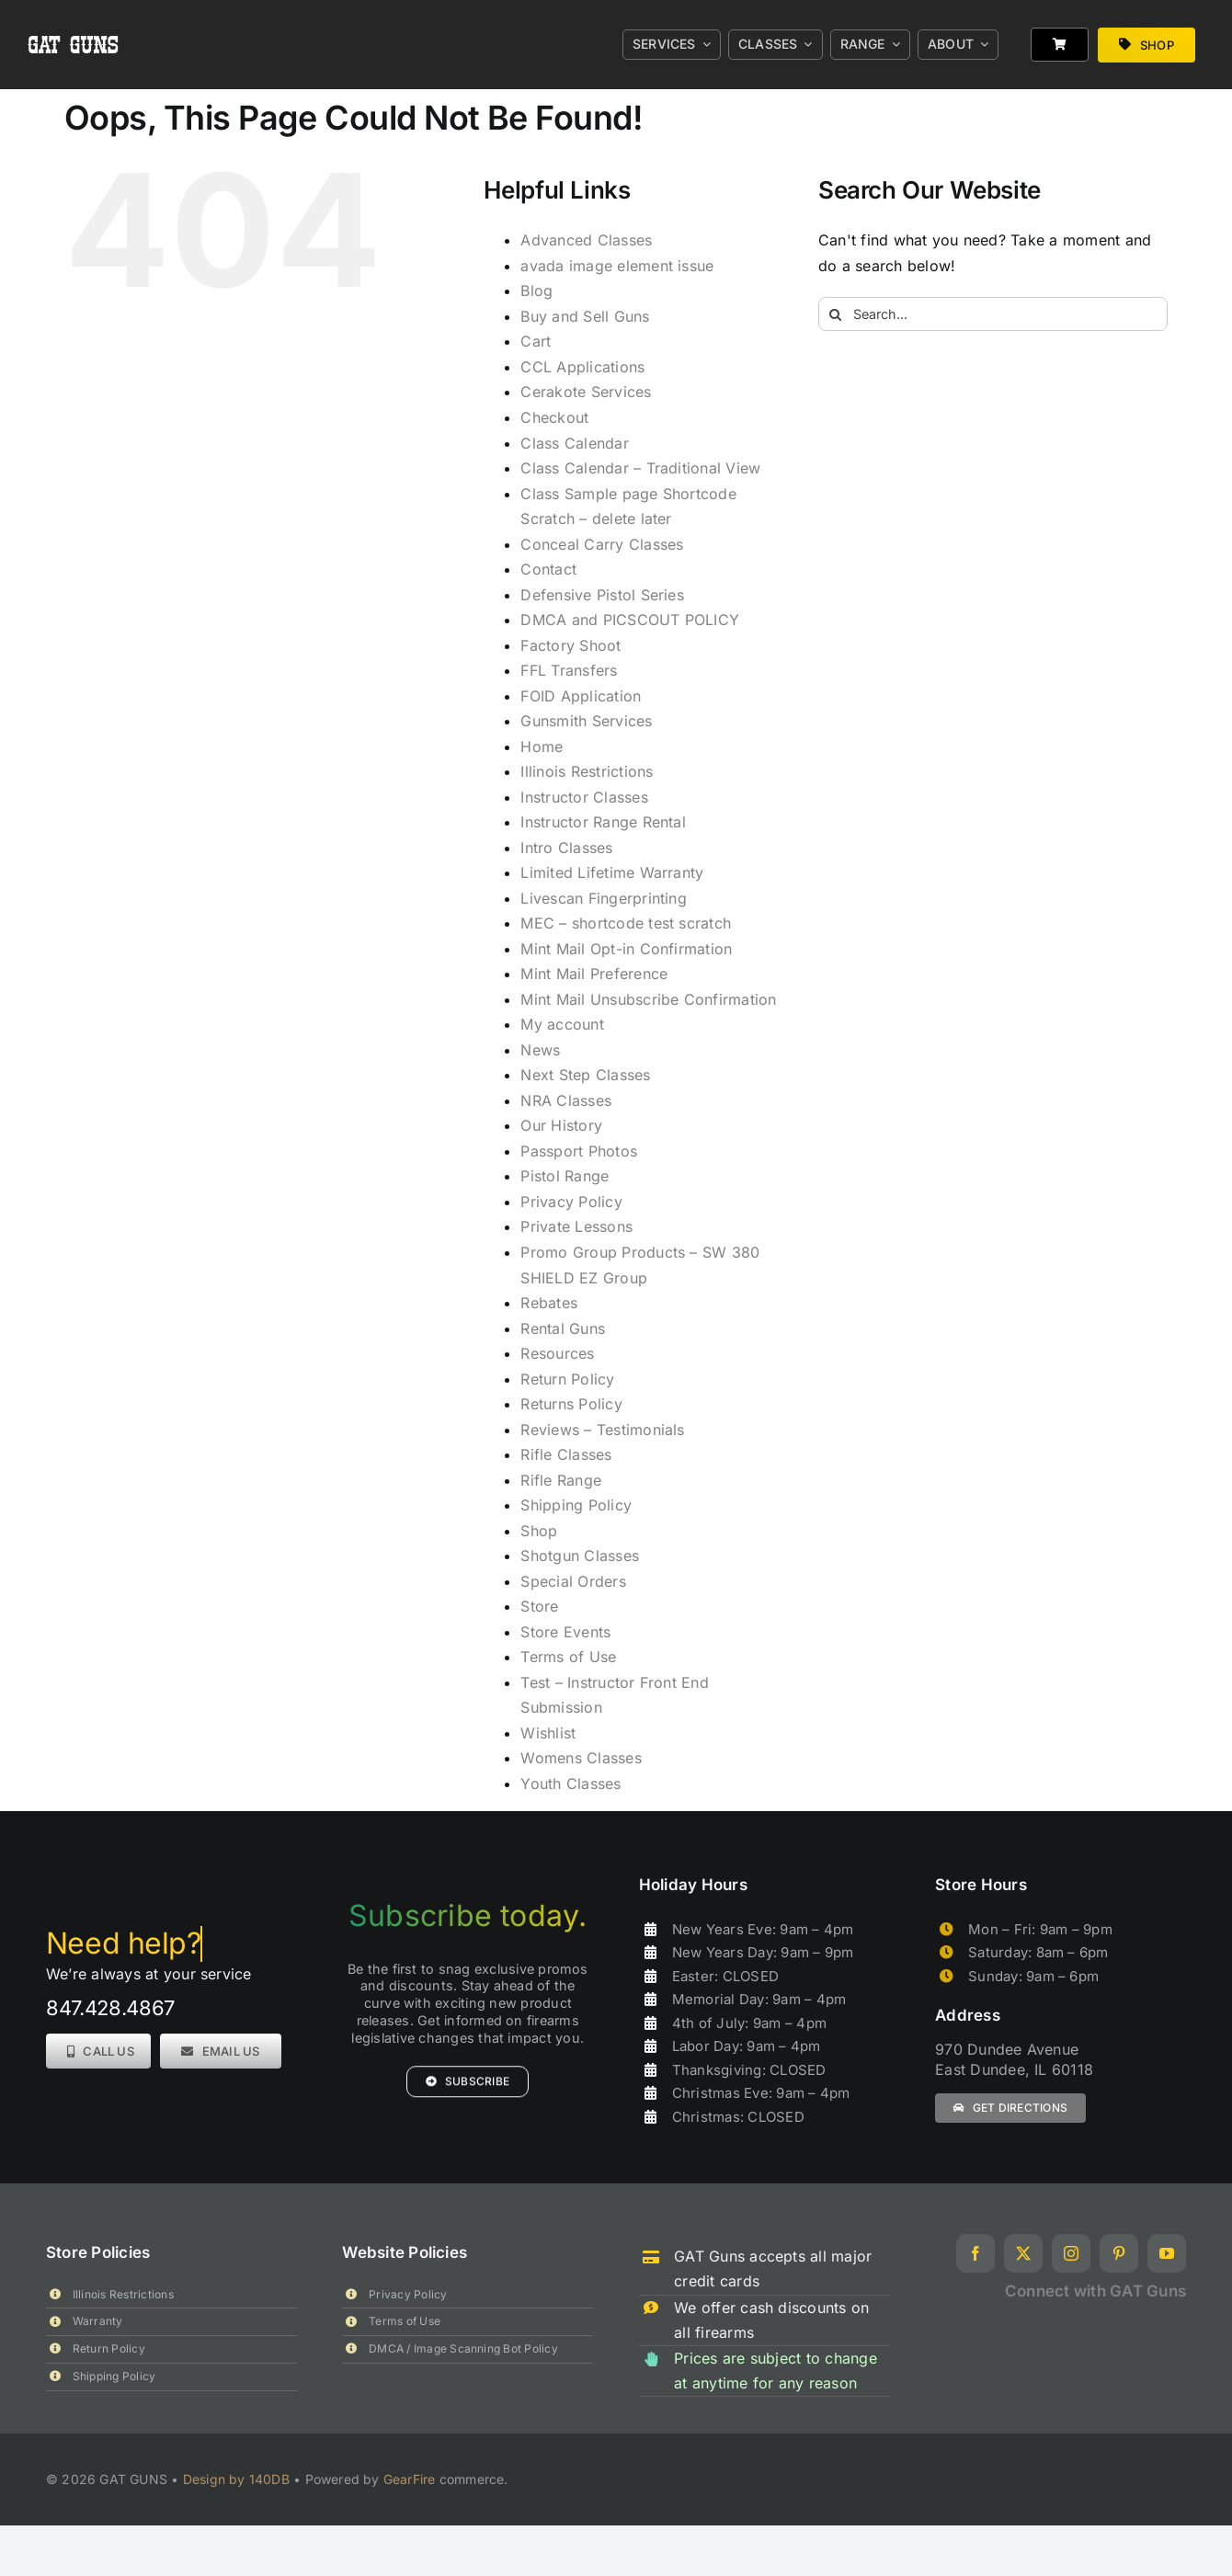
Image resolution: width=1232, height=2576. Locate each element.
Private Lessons (576, 1226)
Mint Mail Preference (593, 973)
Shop (538, 1531)
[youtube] (1166, 2253)
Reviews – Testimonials (602, 1429)
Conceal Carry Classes (601, 544)
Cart (535, 341)
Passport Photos (578, 1151)
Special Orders (572, 1581)
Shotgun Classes (579, 1555)
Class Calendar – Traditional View (640, 468)
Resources (557, 1353)
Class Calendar (574, 443)
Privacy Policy (571, 1201)
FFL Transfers (568, 670)
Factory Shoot (570, 645)
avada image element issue (616, 265)
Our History (561, 1125)
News (540, 1050)
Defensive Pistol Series (602, 595)
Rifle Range (560, 1480)
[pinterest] (1119, 2253)
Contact (548, 569)
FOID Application (580, 696)
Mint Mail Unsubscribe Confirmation (648, 999)
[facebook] (975, 2253)
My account (561, 1024)
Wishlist (548, 1733)
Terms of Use (568, 1656)
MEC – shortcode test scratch (625, 923)
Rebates (548, 1303)
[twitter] (1023, 2253)
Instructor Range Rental (603, 822)
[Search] (835, 314)
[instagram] (1071, 2253)
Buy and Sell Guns (584, 316)
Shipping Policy (576, 1505)
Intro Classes (566, 847)
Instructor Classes (583, 797)
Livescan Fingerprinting (603, 898)
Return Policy (567, 1379)
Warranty (98, 2321)
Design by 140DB (236, 2479)
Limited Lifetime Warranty (611, 872)
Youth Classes (570, 1783)
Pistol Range (564, 1176)
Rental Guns (562, 1328)
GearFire (409, 2479)
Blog (536, 290)
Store (539, 1606)
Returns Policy (571, 1404)
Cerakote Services (585, 391)
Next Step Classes (585, 1075)
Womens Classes (580, 1758)
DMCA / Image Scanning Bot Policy (463, 2348)
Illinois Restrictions (586, 771)
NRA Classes (565, 1100)
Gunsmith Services (586, 721)
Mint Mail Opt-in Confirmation (626, 949)
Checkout (554, 417)
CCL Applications (582, 367)
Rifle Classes (565, 1454)
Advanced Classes (586, 240)
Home (541, 746)
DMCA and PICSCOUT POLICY (629, 619)
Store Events (565, 1632)
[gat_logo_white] (74, 16)
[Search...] (993, 314)
